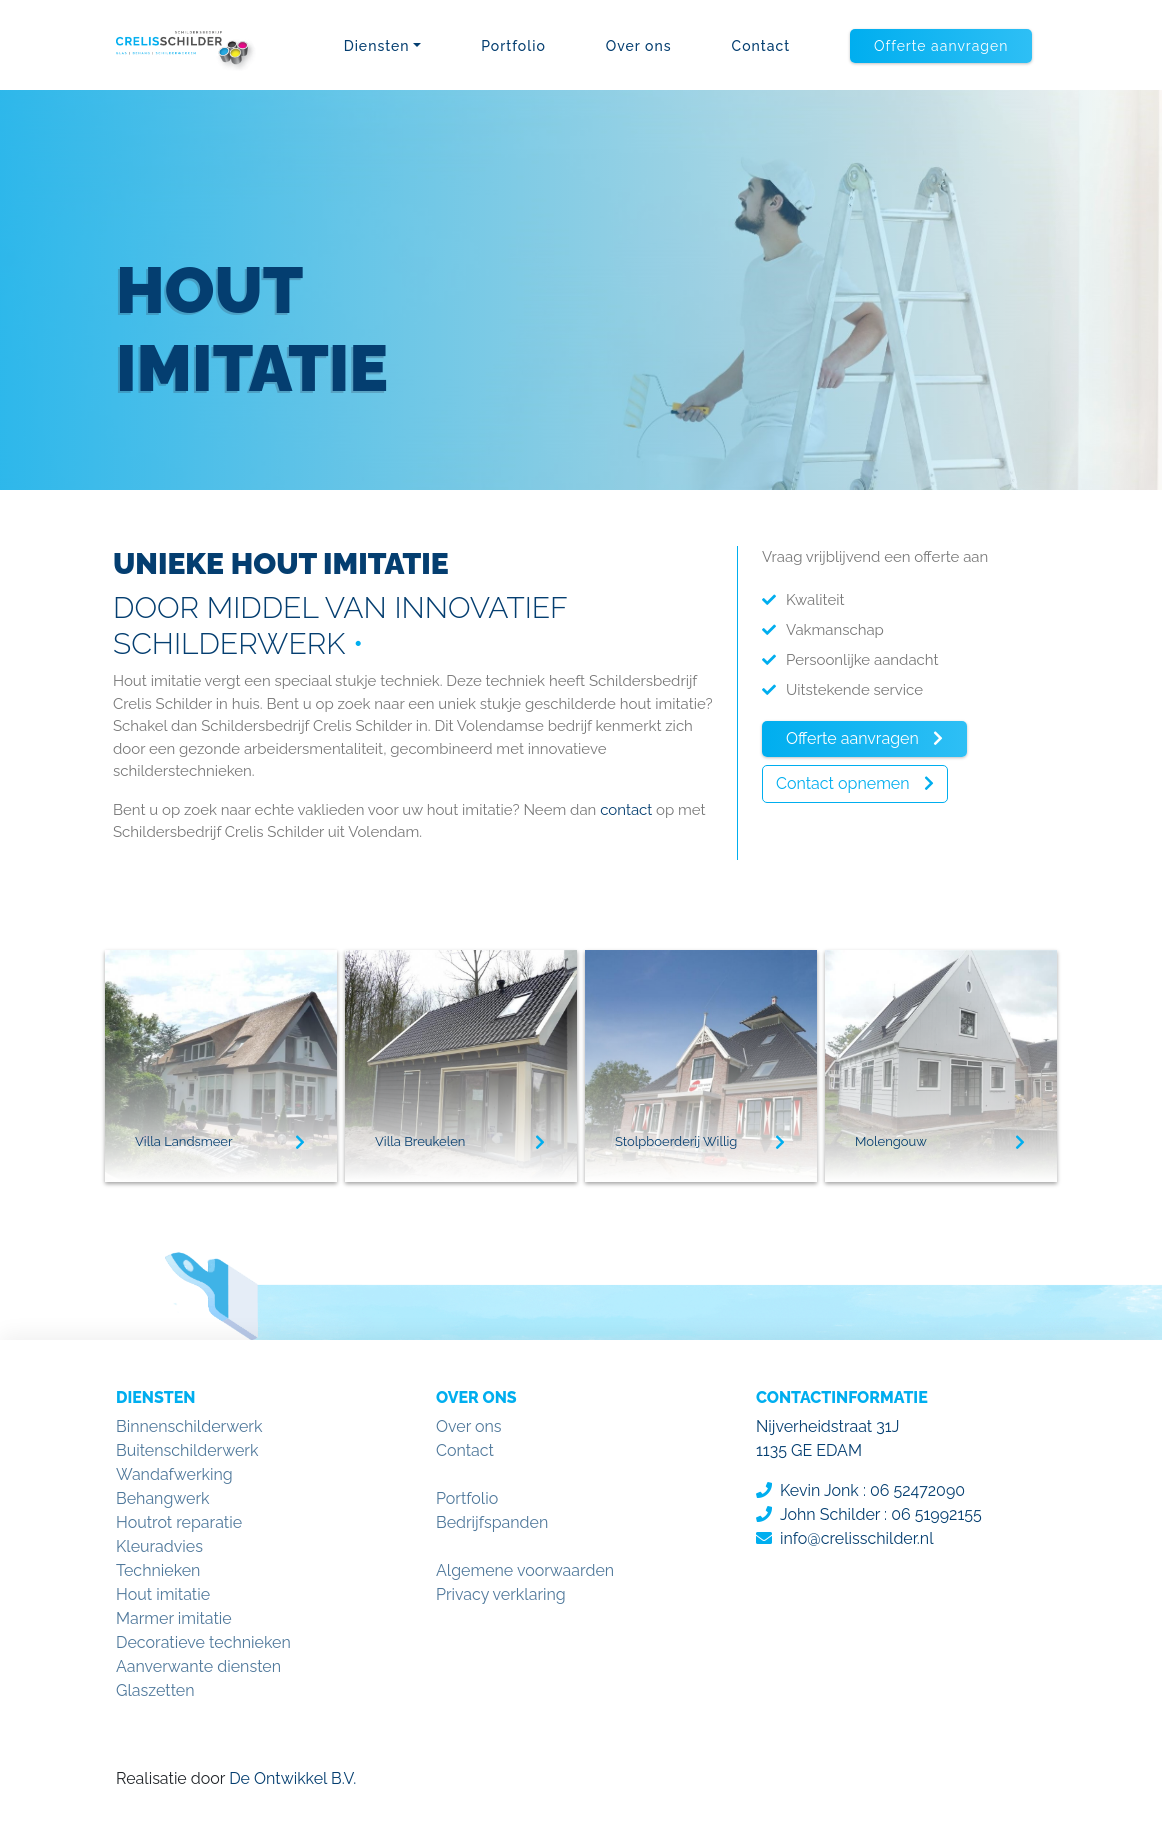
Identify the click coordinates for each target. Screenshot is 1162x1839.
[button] (941, 46)
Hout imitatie (163, 1594)
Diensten (377, 46)
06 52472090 (917, 1490)
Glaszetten (155, 1690)
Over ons (639, 46)
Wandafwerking (174, 1474)
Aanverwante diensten (198, 1666)
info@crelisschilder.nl (857, 1538)
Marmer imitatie (174, 1618)
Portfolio (513, 46)
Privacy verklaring (501, 1594)
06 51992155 (936, 1514)
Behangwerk (163, 1498)
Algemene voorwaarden (525, 1570)
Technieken (158, 1570)
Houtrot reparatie (179, 1522)
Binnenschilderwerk (189, 1426)
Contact (761, 46)
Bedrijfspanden (492, 1522)
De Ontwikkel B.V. (290, 1778)
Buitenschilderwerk (187, 1450)
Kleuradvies (159, 1546)
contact (626, 810)
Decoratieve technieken (203, 1642)
